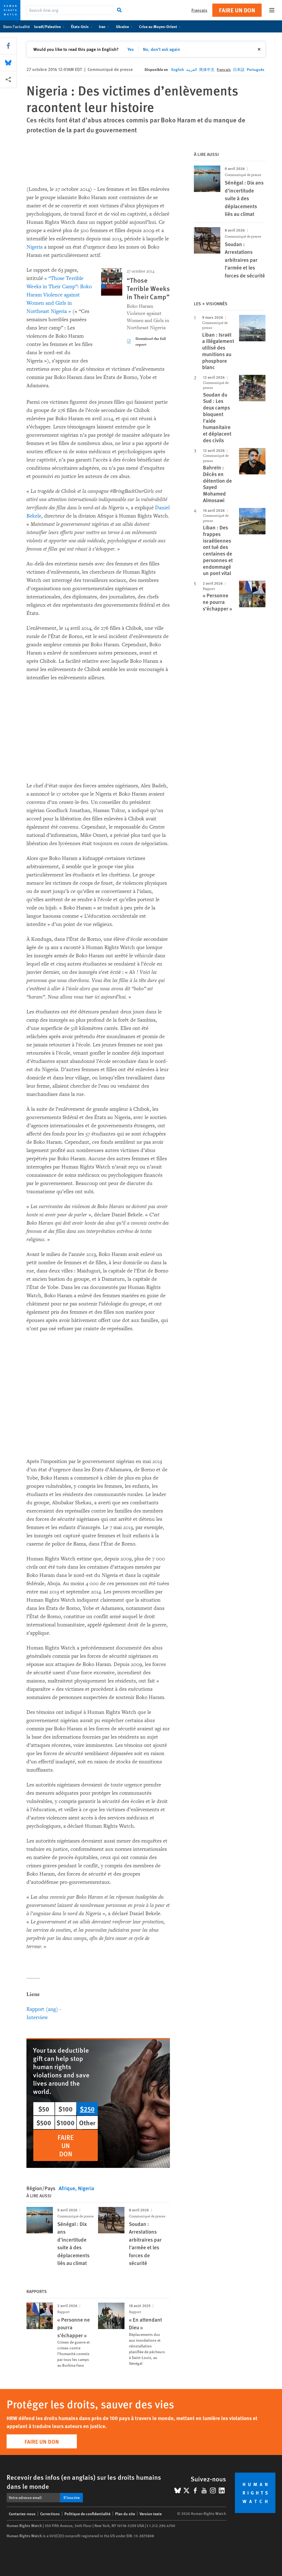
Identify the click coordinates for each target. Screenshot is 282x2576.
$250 (87, 2108)
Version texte (151, 2513)
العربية (191, 69)
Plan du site (125, 2513)
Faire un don (237, 10)
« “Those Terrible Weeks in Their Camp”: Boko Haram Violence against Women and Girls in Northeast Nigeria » (59, 295)
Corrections (50, 2513)
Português (255, 69)
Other (87, 2122)
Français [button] (199, 10)
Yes (131, 49)
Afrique (67, 2188)
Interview (37, 2017)
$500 (43, 2122)
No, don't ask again (161, 49)
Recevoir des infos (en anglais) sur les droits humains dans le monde (84, 2481)
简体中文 (207, 69)
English (177, 69)
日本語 (239, 69)
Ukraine (125, 26)
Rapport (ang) (42, 2009)
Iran (105, 26)
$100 (65, 2108)
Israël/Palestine (50, 26)
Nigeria (34, 247)
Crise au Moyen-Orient (161, 26)
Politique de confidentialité (87, 2513)
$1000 (65, 2122)
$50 (43, 2108)
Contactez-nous (22, 2513)
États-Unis (82, 26)
